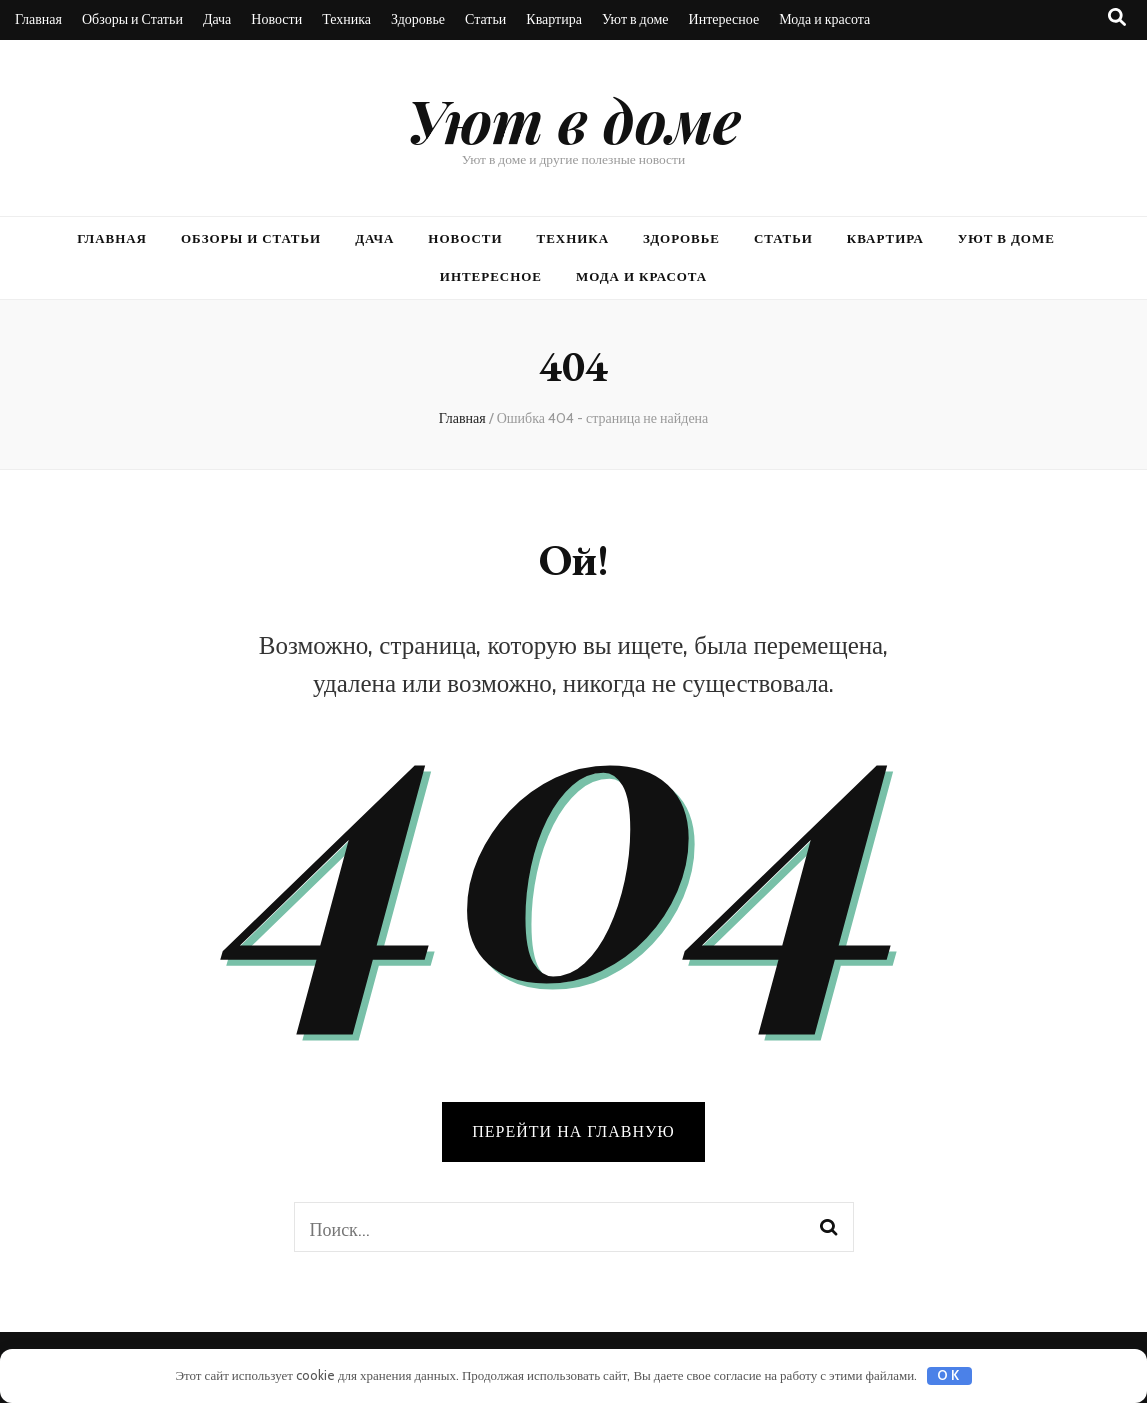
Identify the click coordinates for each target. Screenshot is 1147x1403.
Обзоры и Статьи (132, 19)
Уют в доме (635, 19)
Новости (276, 19)
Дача (217, 19)
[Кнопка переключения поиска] (1117, 17)
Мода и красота (824, 19)
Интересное (724, 19)
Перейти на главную (573, 1131)
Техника (346, 19)
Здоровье (418, 19)
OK (949, 1375)
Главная (38, 19)
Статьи (485, 19)
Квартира (554, 19)
